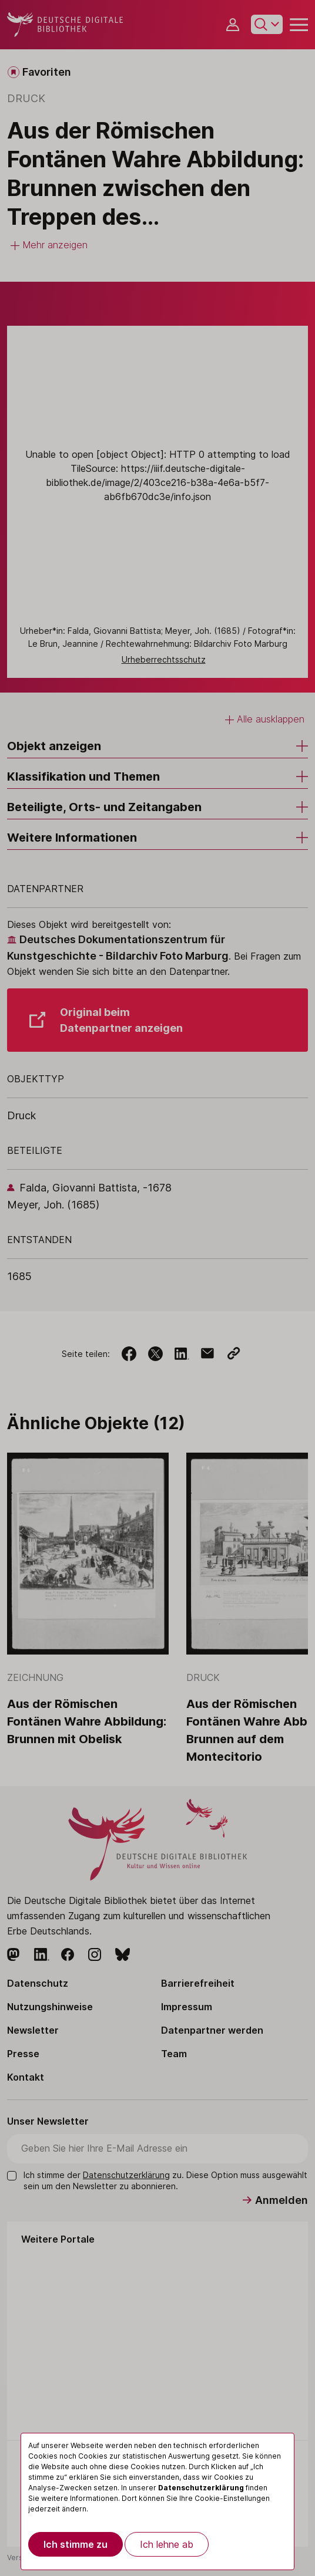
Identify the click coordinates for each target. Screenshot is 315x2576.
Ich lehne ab (166, 2544)
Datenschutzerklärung (201, 2487)
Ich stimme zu (75, 2544)
